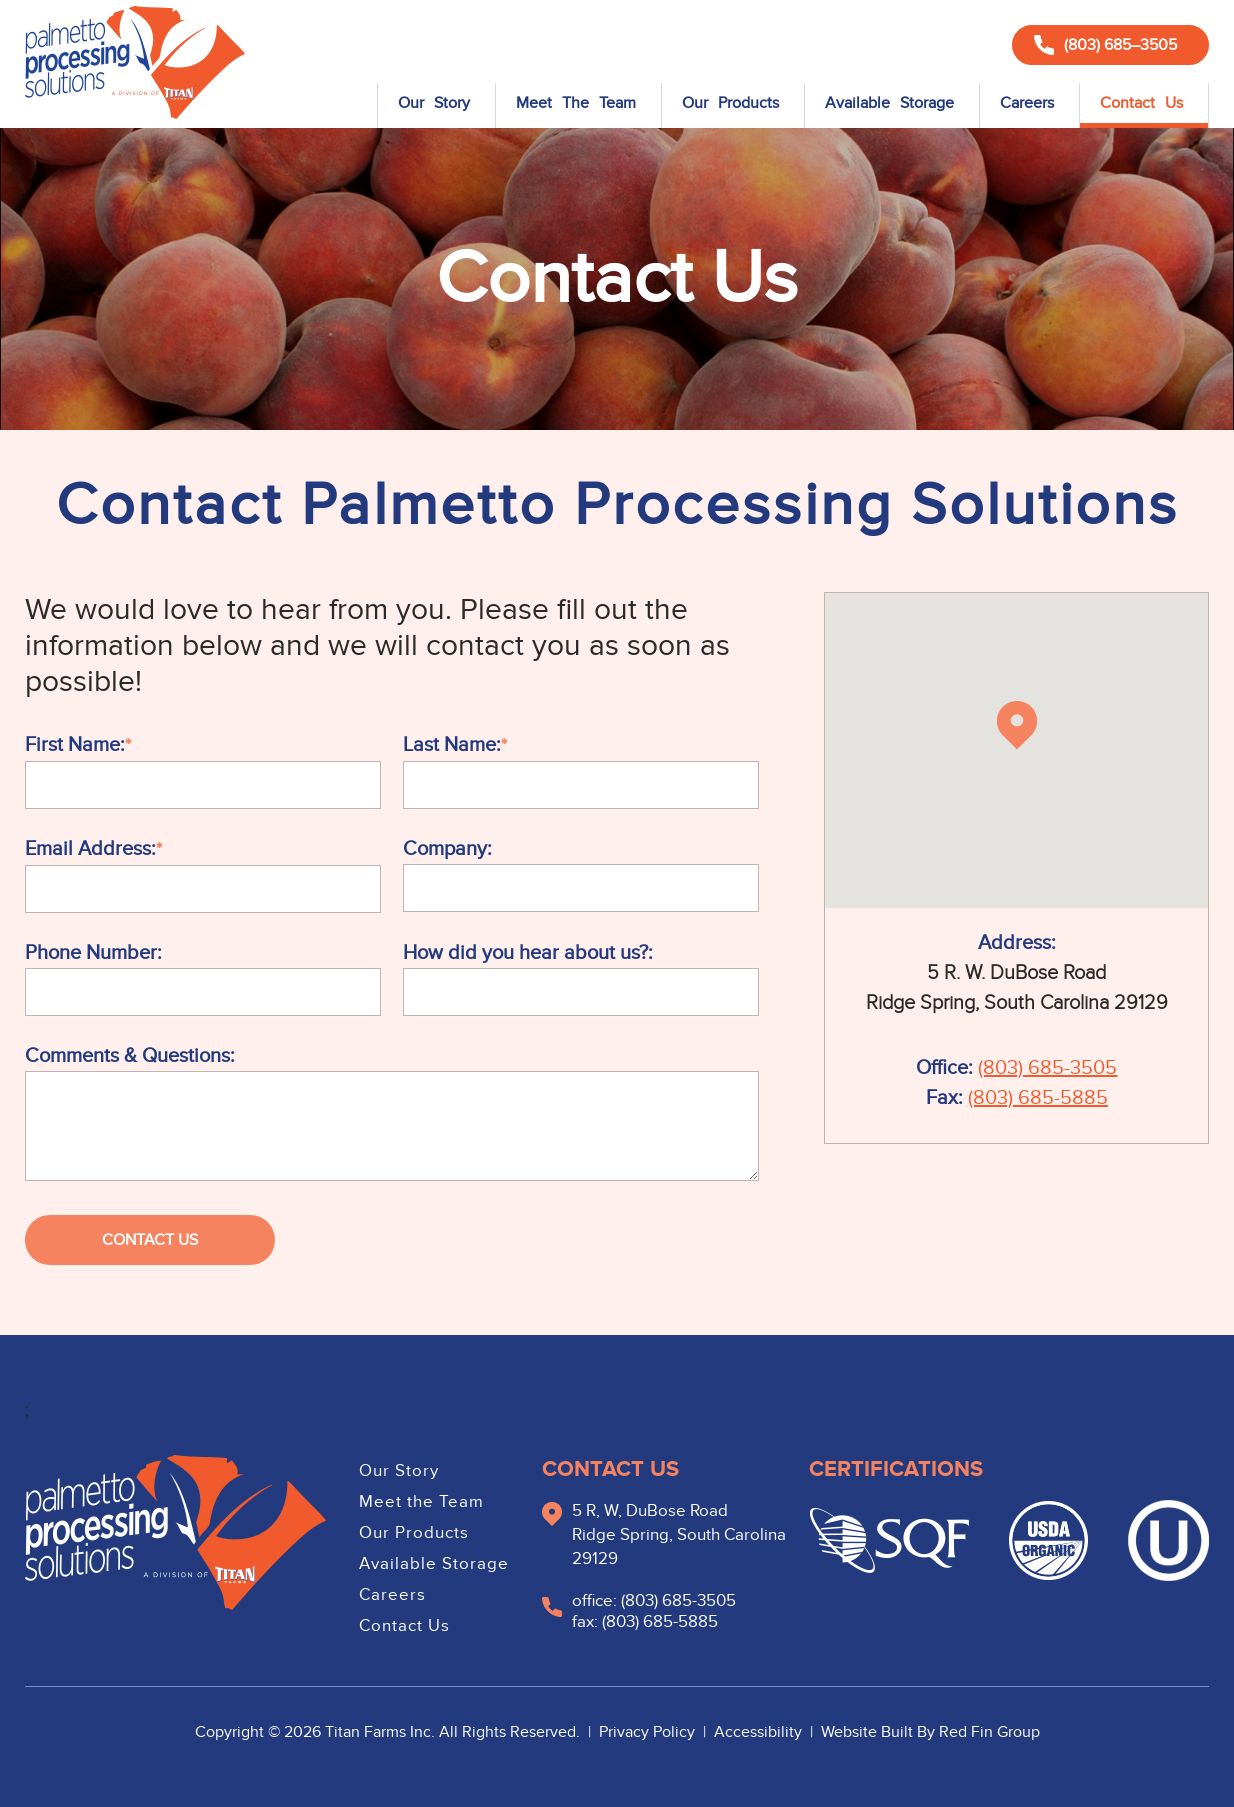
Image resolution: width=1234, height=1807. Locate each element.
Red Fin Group (989, 1732)
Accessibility (760, 1732)
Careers (1027, 103)
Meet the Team (421, 1502)
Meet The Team (576, 103)
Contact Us (1141, 103)
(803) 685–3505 (1105, 45)
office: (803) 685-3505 (654, 1601)
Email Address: (90, 849)
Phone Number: (93, 953)
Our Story (434, 103)
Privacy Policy (649, 1732)
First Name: (75, 745)
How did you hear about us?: (528, 953)
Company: (447, 849)
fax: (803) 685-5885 (645, 1622)
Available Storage (889, 103)
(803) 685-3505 (1047, 1068)
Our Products (730, 103)
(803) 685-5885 (1038, 1098)
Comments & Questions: (130, 1056)
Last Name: (452, 745)
